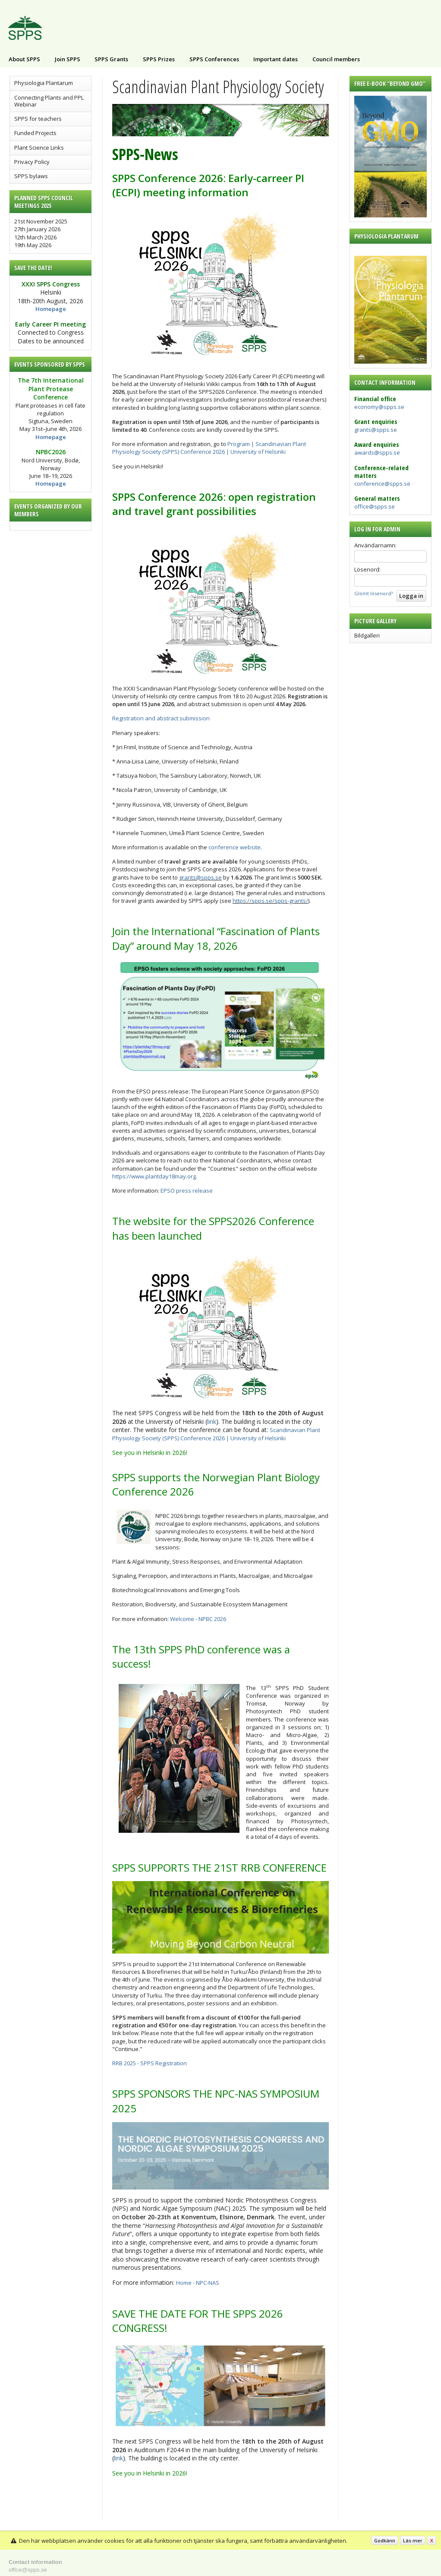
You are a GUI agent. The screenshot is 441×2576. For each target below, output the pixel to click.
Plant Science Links (39, 147)
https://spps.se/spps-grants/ (270, 901)
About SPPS (24, 59)
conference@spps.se (382, 483)
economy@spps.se (379, 407)
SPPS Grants (111, 59)
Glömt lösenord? (373, 593)
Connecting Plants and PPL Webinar (49, 101)
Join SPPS (67, 59)
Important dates (275, 59)
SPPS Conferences (214, 59)
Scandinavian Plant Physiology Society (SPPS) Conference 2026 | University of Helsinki (216, 1434)
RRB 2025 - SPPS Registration (149, 2063)
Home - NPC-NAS (197, 2283)
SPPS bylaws (31, 176)
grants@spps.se (375, 430)
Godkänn (384, 2540)
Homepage (50, 309)
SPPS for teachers (38, 119)
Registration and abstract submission (161, 718)
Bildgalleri (367, 635)
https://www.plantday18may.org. (154, 1176)
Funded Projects (35, 133)
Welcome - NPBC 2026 (198, 1619)
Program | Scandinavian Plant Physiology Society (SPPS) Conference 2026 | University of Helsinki (209, 448)
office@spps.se (374, 506)
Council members (336, 59)
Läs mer (412, 2540)
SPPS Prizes (159, 59)
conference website (234, 847)
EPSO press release (187, 1190)
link (211, 1421)
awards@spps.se (377, 452)
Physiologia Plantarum (43, 83)
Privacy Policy (32, 162)
